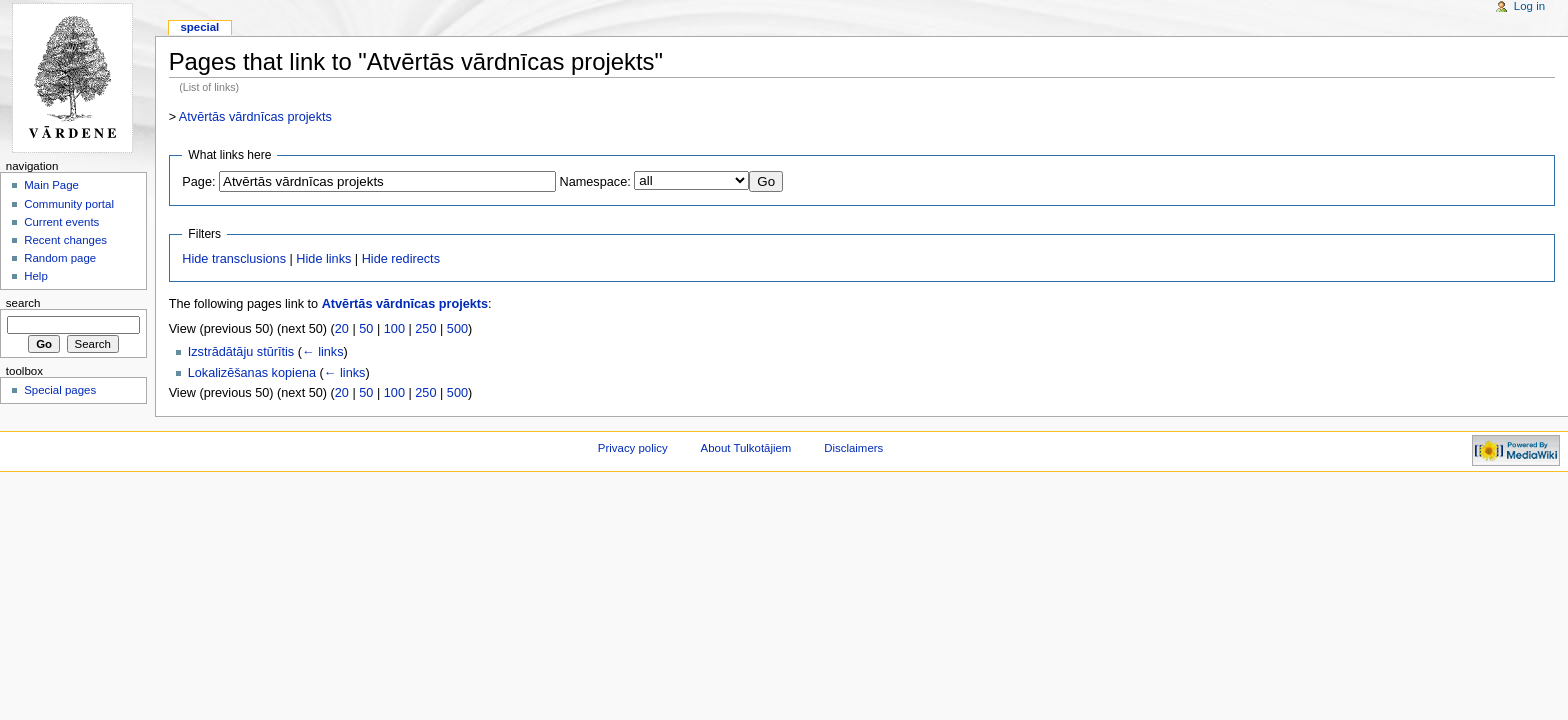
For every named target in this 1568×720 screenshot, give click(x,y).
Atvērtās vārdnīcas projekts (255, 117)
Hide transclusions (234, 259)
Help (36, 276)
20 (342, 329)
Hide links (323, 259)
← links (323, 352)
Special (199, 27)
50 (366, 329)
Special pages (60, 390)
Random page (60, 258)
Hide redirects (401, 259)
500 (457, 329)
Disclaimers (853, 448)
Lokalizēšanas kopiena (252, 373)
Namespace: (595, 182)
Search (23, 303)
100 (394, 329)
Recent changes (65, 240)
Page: (198, 182)
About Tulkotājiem (746, 448)
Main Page (51, 185)
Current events (61, 222)
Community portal (69, 204)
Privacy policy (633, 448)
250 (425, 329)
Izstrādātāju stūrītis (241, 352)
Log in (1529, 6)
